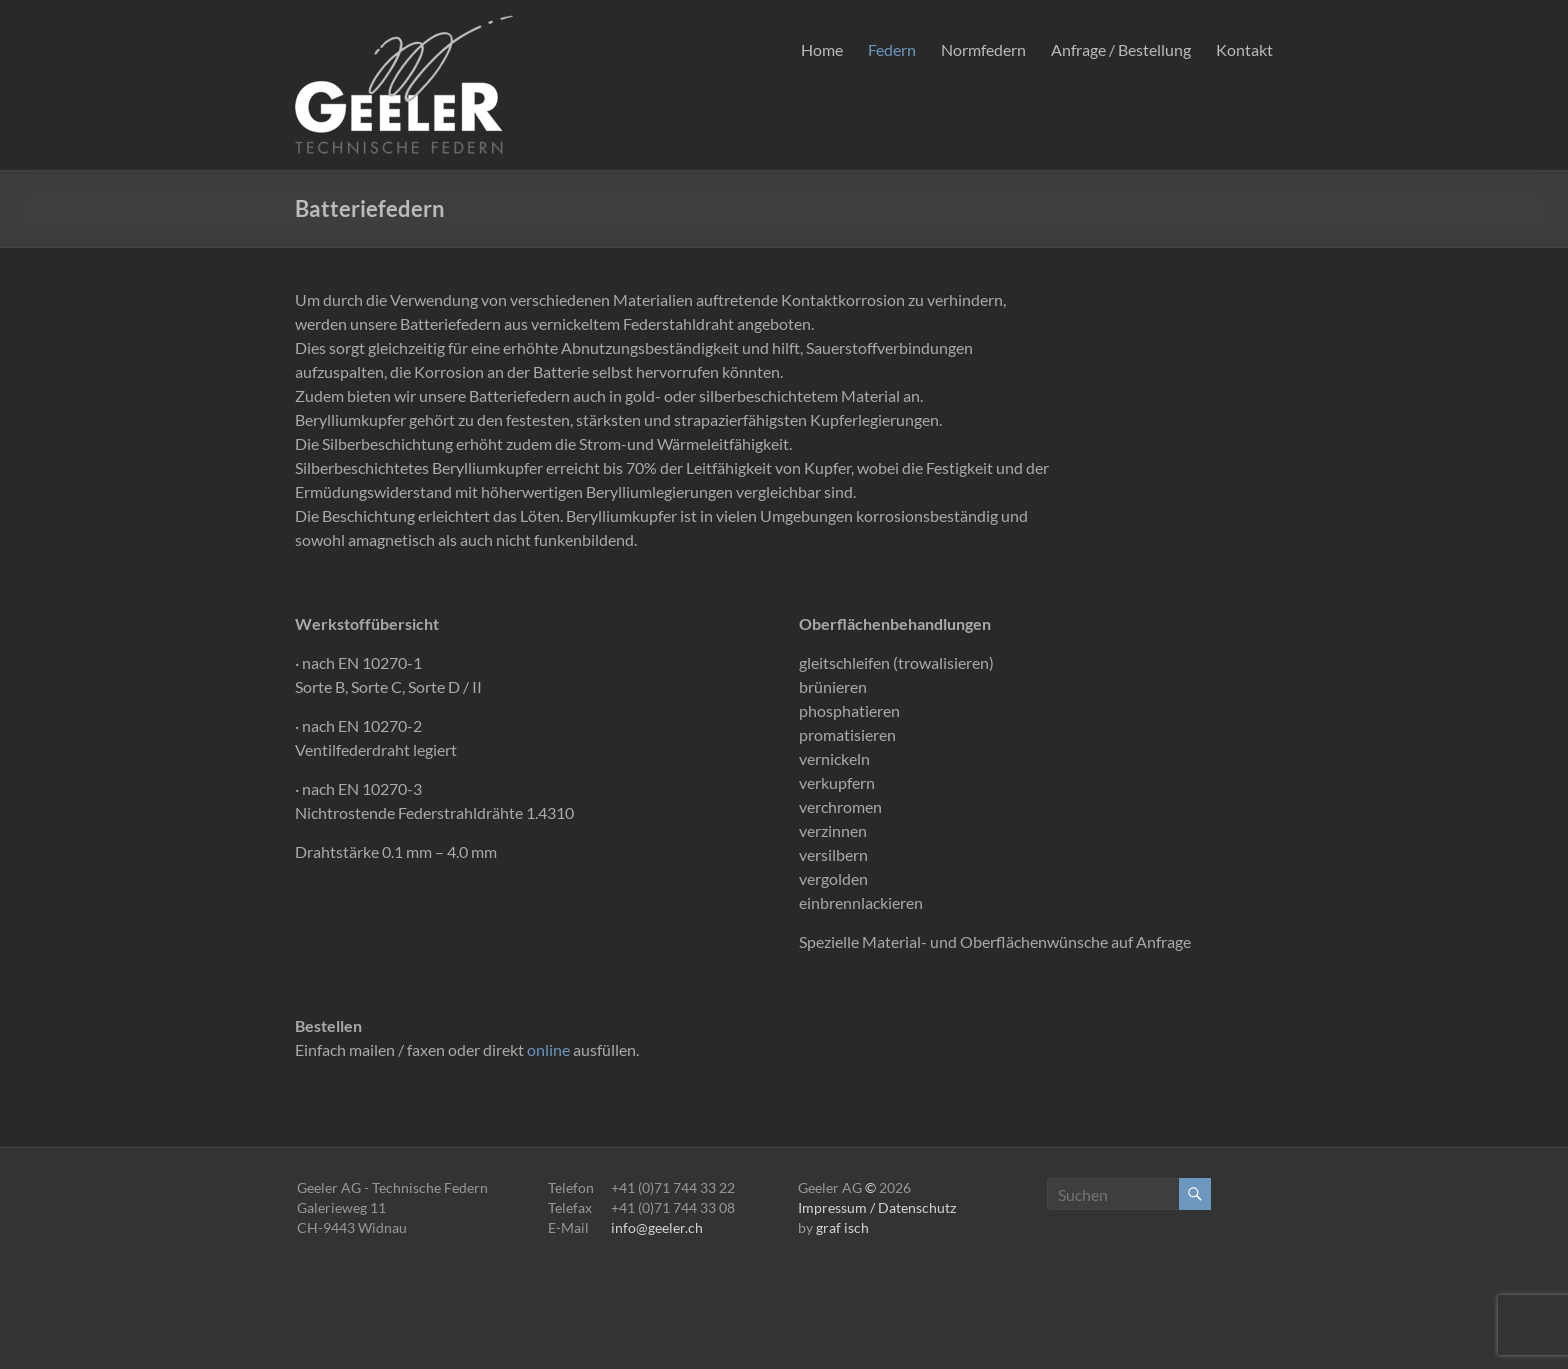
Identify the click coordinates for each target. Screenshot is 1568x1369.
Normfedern (983, 49)
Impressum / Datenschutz (877, 1207)
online (548, 1049)
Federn (892, 49)
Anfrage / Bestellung (1121, 49)
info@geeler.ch (657, 1227)
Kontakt (1244, 49)
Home (822, 49)
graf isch (842, 1227)
